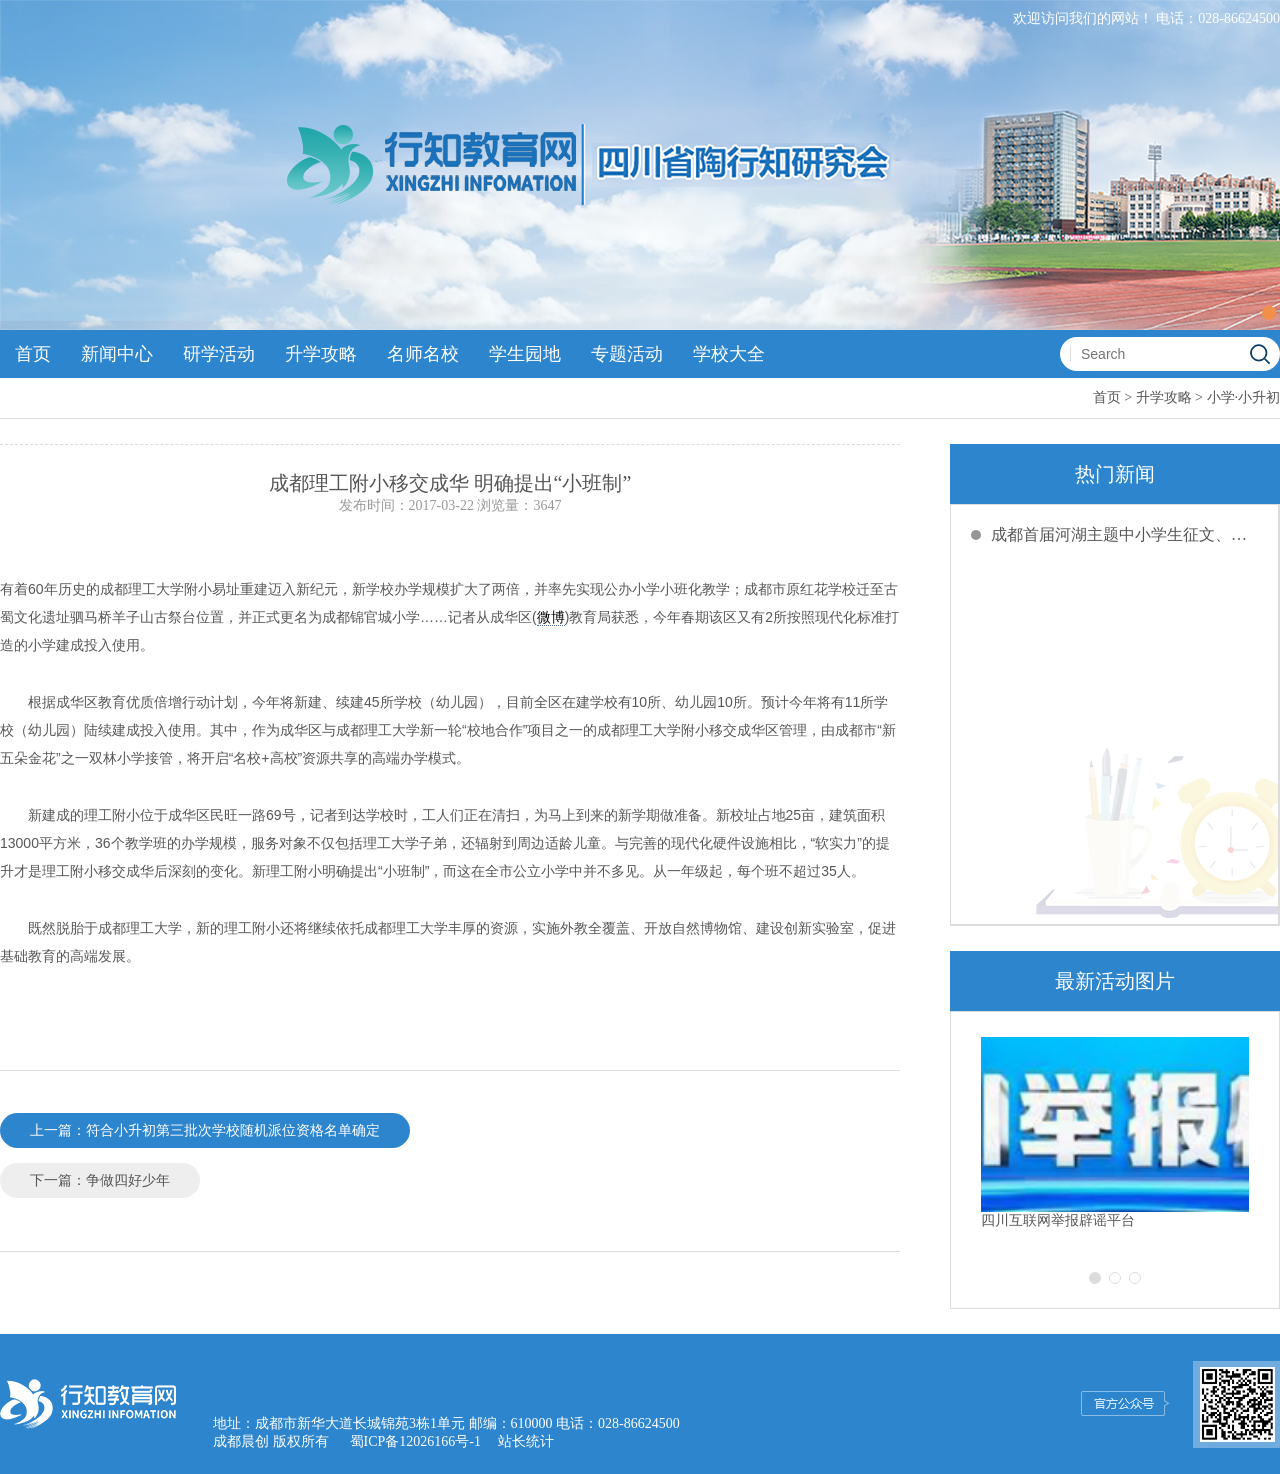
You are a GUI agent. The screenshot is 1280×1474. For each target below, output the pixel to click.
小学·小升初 (1244, 397)
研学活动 (219, 354)
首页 (33, 354)
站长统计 (526, 1441)
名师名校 (423, 354)
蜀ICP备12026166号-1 (415, 1441)
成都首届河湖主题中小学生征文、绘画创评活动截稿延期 (1125, 534)
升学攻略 (321, 354)
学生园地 (525, 354)
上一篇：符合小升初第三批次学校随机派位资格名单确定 (205, 1130)
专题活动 (627, 354)
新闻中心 (117, 354)
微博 (551, 617)
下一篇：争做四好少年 (100, 1180)
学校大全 (729, 354)
